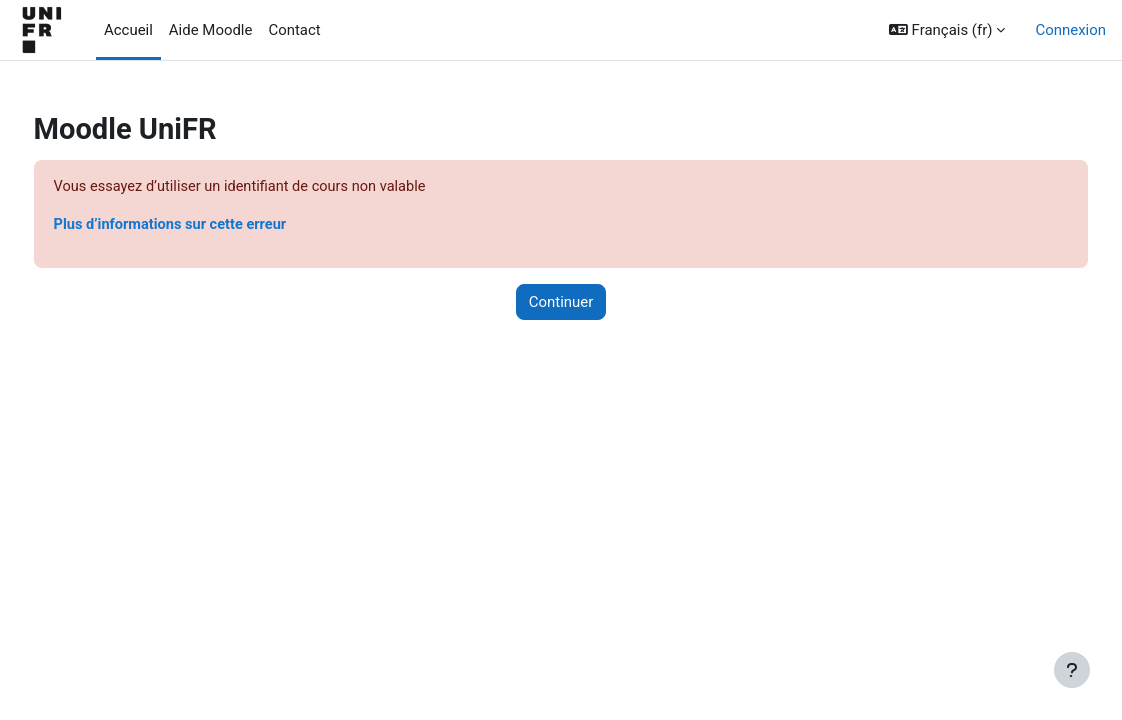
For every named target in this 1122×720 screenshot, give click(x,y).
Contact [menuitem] (294, 30)
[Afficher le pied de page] (1072, 670)
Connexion (1070, 30)
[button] (947, 30)
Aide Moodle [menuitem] (211, 30)
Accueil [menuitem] (128, 30)
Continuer (561, 303)
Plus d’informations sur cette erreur (210, 225)
